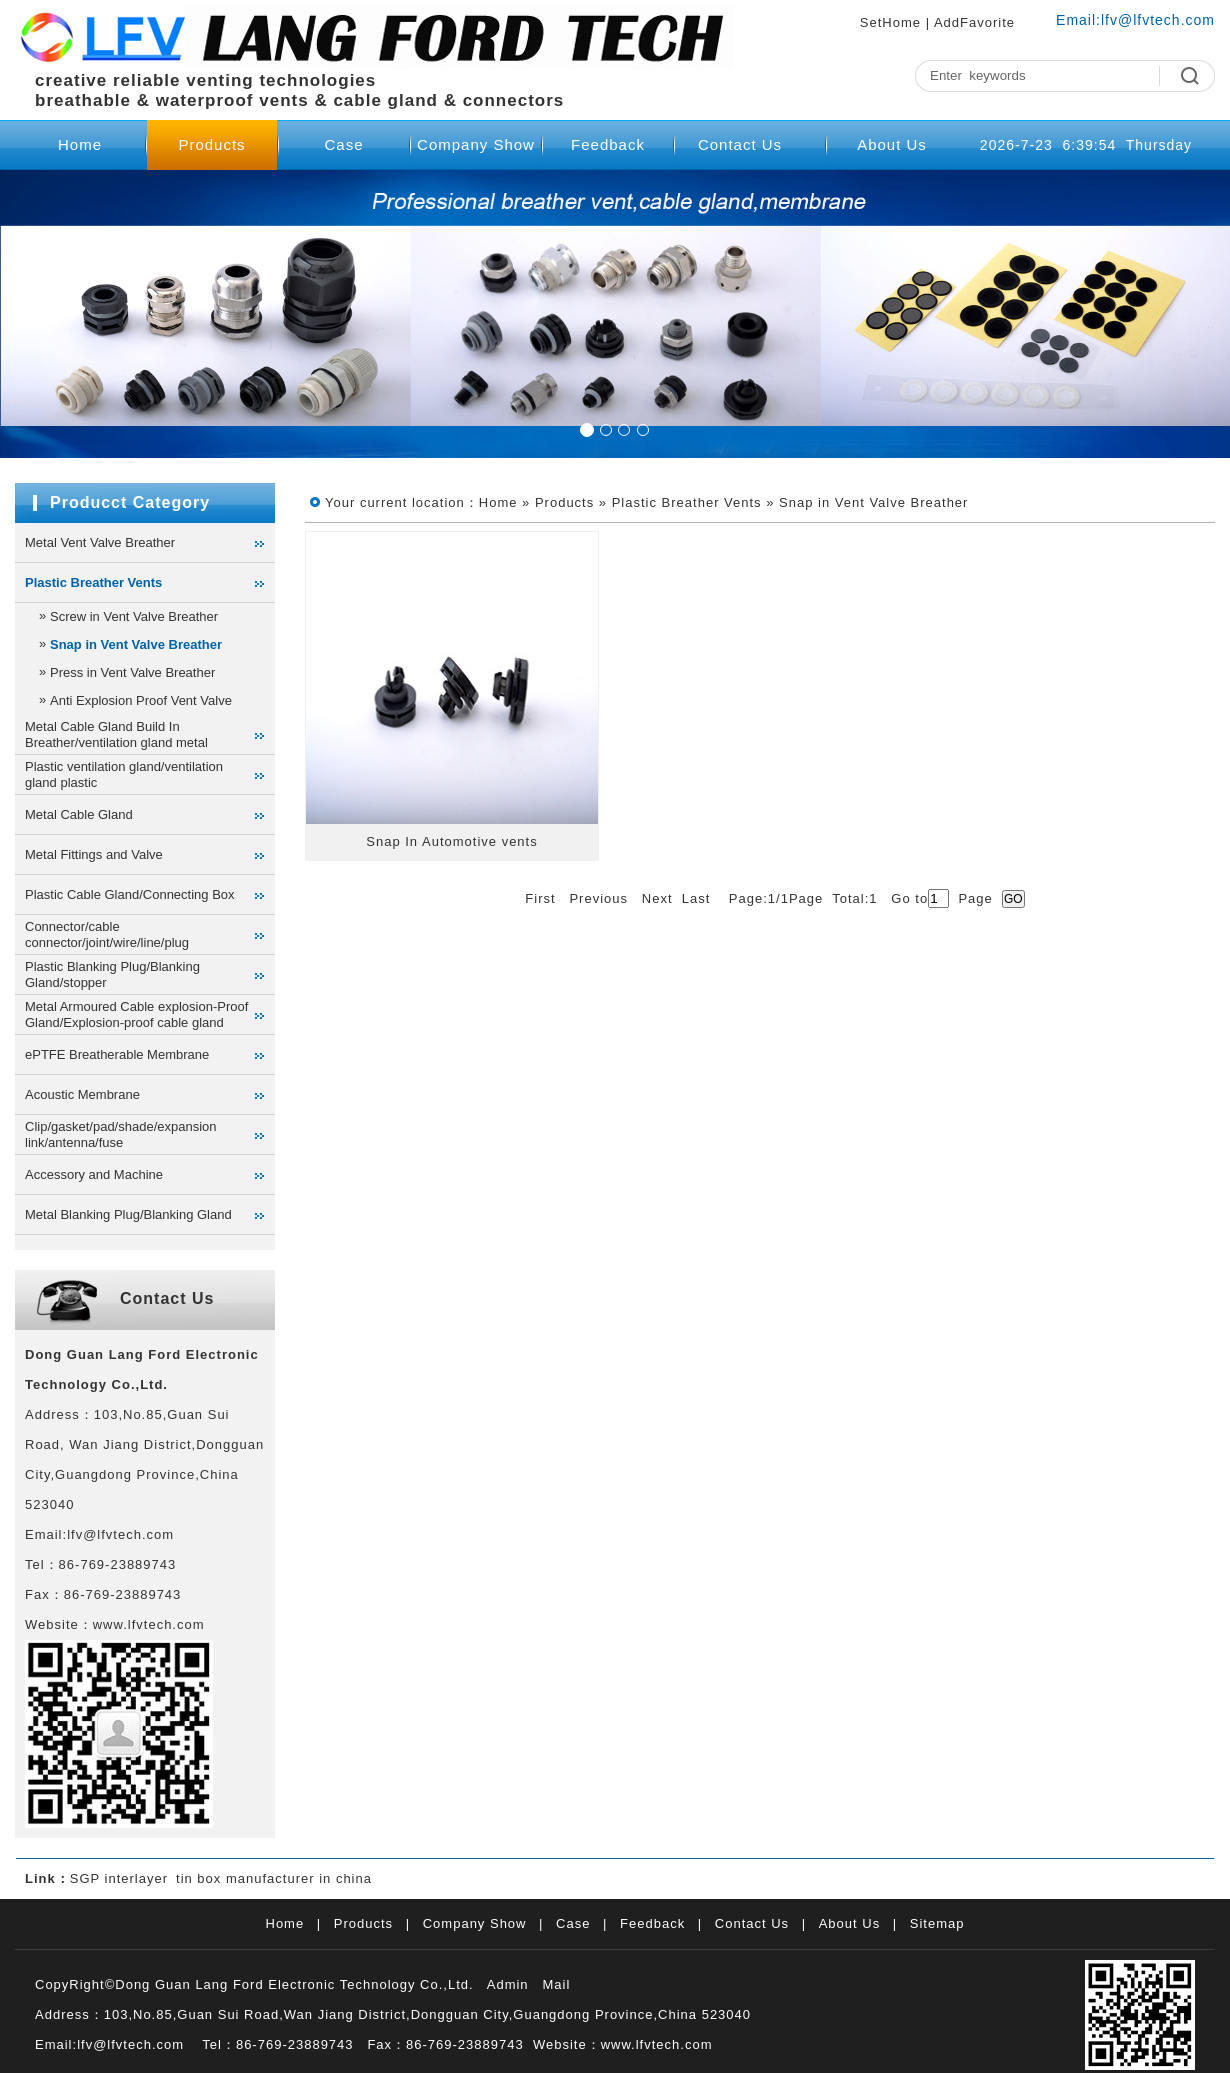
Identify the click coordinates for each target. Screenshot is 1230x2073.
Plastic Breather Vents (93, 582)
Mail (556, 1984)
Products (211, 144)
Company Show (476, 144)
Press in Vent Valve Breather (132, 672)
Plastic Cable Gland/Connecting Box (130, 894)
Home (80, 144)
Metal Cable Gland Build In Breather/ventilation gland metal (116, 734)
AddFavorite (974, 22)
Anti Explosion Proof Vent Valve (141, 700)
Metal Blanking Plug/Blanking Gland (128, 1214)
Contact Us (740, 144)
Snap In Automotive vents (451, 841)
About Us (892, 144)
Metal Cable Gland (79, 814)
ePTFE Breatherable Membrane (117, 1054)
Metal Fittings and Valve (94, 854)
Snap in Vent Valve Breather (136, 644)
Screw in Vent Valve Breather (134, 616)
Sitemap (937, 1923)
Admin (508, 1984)
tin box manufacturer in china (274, 1878)
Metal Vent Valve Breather (100, 542)
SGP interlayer (119, 1878)
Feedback (608, 144)
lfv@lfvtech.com (1158, 20)
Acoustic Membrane (82, 1094)
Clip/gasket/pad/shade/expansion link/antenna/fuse (121, 1134)
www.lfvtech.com (657, 2044)
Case (343, 144)
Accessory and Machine (94, 1174)
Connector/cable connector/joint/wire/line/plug (107, 934)
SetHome (890, 22)
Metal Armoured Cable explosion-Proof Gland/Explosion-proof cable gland (136, 1014)
